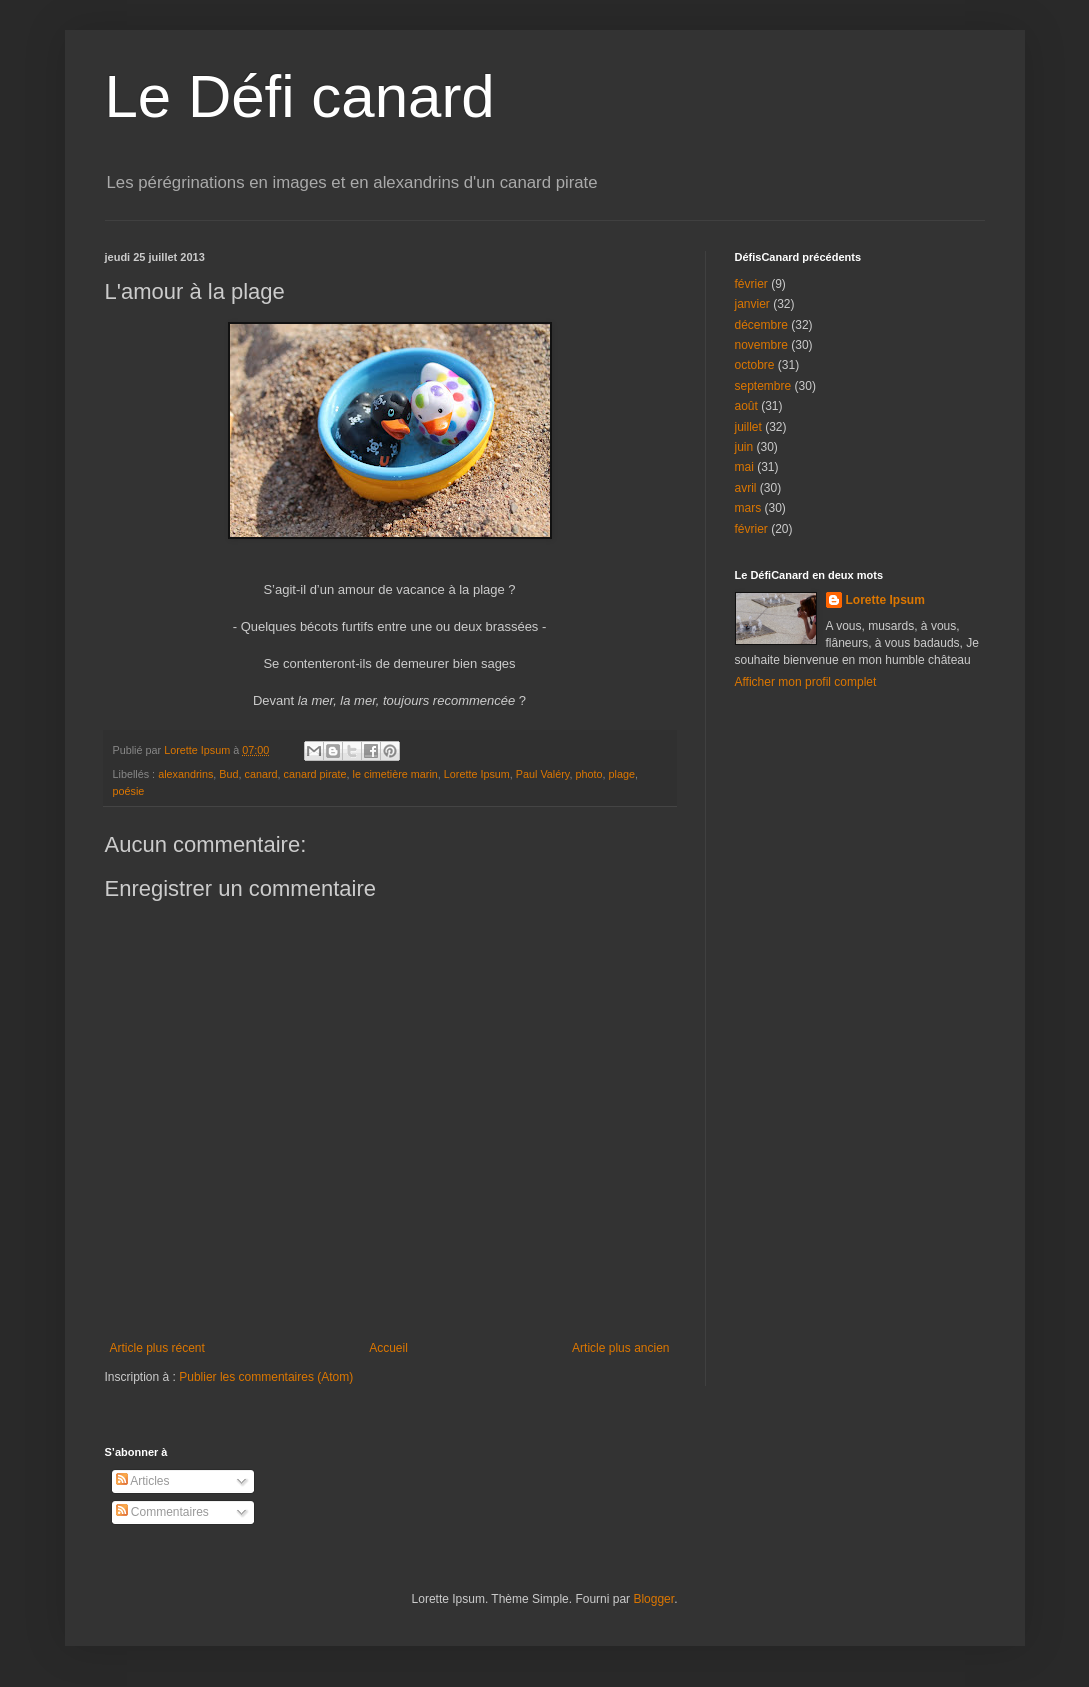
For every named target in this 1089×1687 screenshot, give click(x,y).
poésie (129, 791)
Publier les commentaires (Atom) (266, 1377)
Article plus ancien (620, 1348)
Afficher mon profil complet (806, 682)
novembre (761, 345)
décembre (761, 325)
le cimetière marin (395, 774)
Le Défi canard (300, 96)
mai (744, 467)
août (746, 406)
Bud (228, 774)
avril (746, 488)
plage (621, 774)
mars (748, 508)
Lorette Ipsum (477, 774)
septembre (763, 386)
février (751, 284)
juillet (748, 427)
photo (588, 774)
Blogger (653, 1599)
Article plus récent (157, 1348)
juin (744, 447)
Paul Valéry (543, 774)
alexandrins (185, 774)
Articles (143, 1481)
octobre (755, 365)
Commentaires (162, 1512)
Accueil (388, 1348)
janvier (752, 304)
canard (261, 774)
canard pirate (315, 774)
